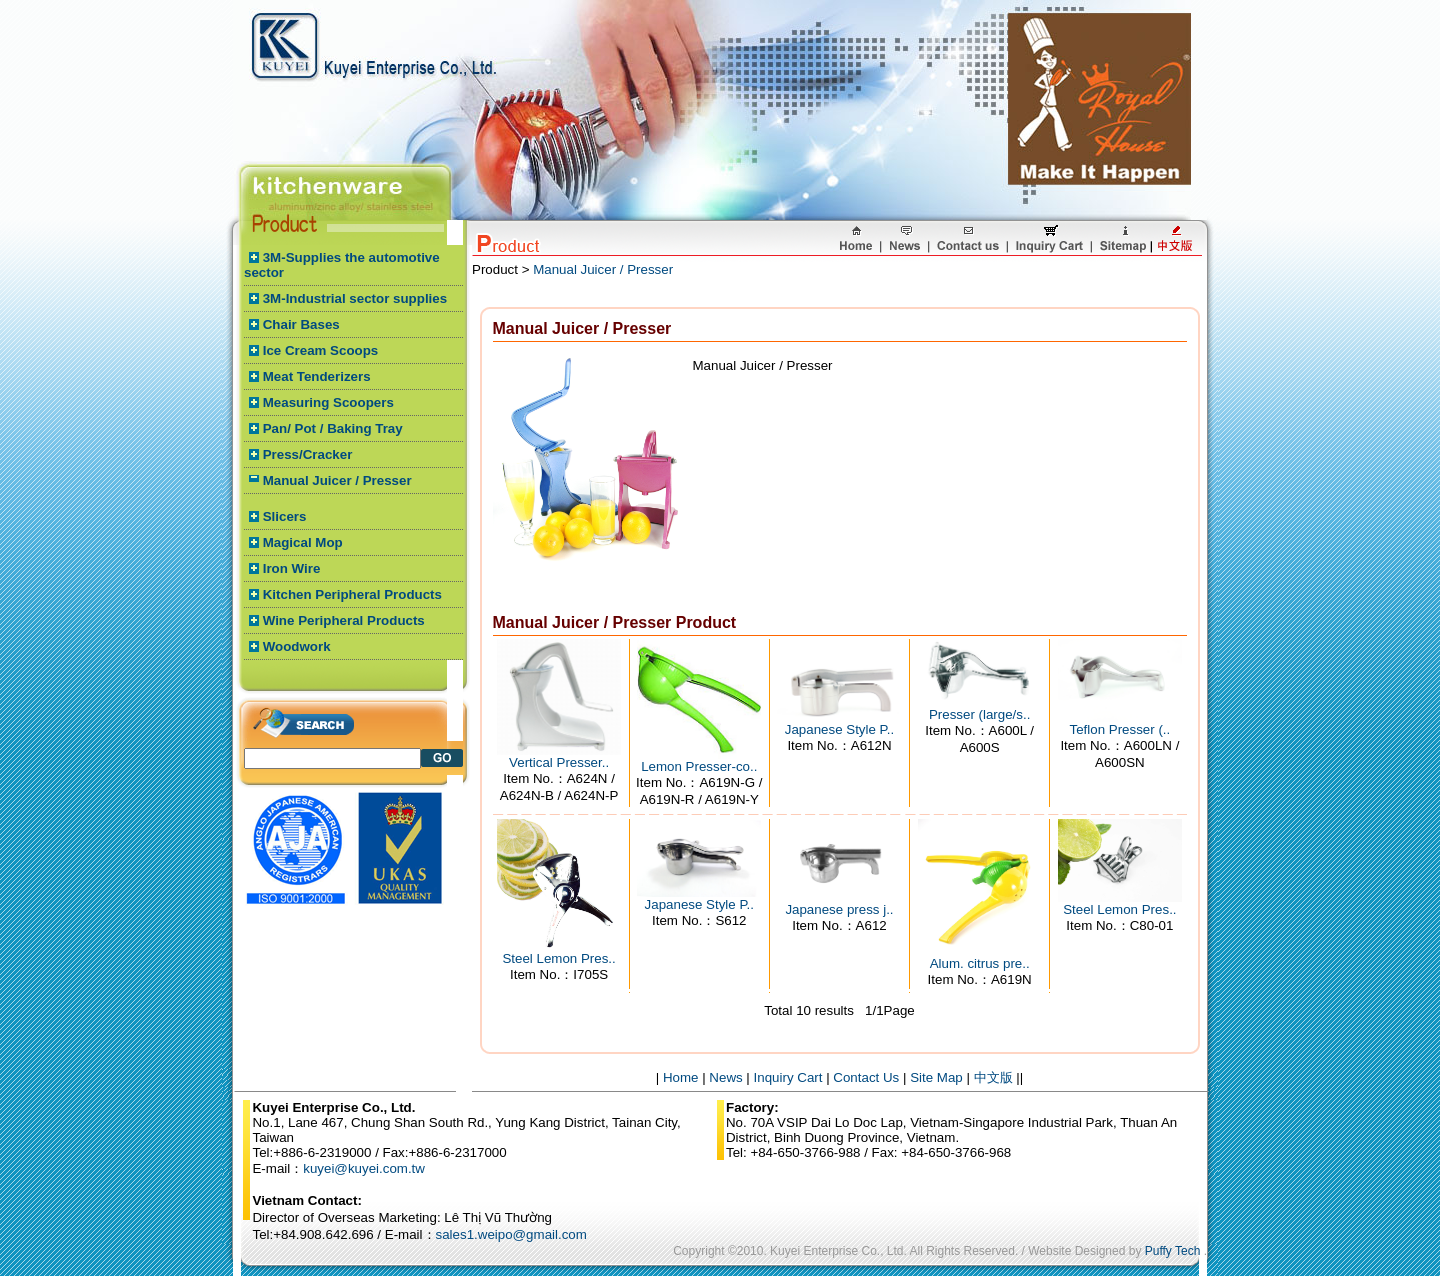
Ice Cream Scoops (321, 350)
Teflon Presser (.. (1120, 729)
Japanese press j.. (839, 909)
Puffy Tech (1173, 1251)
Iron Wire (292, 568)
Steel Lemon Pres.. (558, 958)
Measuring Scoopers (328, 402)
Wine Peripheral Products (344, 620)
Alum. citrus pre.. (980, 963)
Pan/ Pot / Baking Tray (333, 428)
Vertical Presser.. (559, 762)
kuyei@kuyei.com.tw (364, 1168)
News (725, 1077)
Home (681, 1077)
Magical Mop (303, 542)
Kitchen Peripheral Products (352, 594)
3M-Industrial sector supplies (355, 298)
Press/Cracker (308, 454)
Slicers (285, 516)
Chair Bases (301, 324)
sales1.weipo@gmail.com (511, 1234)
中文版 (993, 1077)
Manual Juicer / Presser (337, 480)
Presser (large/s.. (979, 714)
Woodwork (297, 646)
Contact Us (866, 1077)
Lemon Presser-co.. (699, 766)
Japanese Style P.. (839, 729)
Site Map (936, 1077)
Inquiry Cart (788, 1077)
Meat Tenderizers (317, 376)
